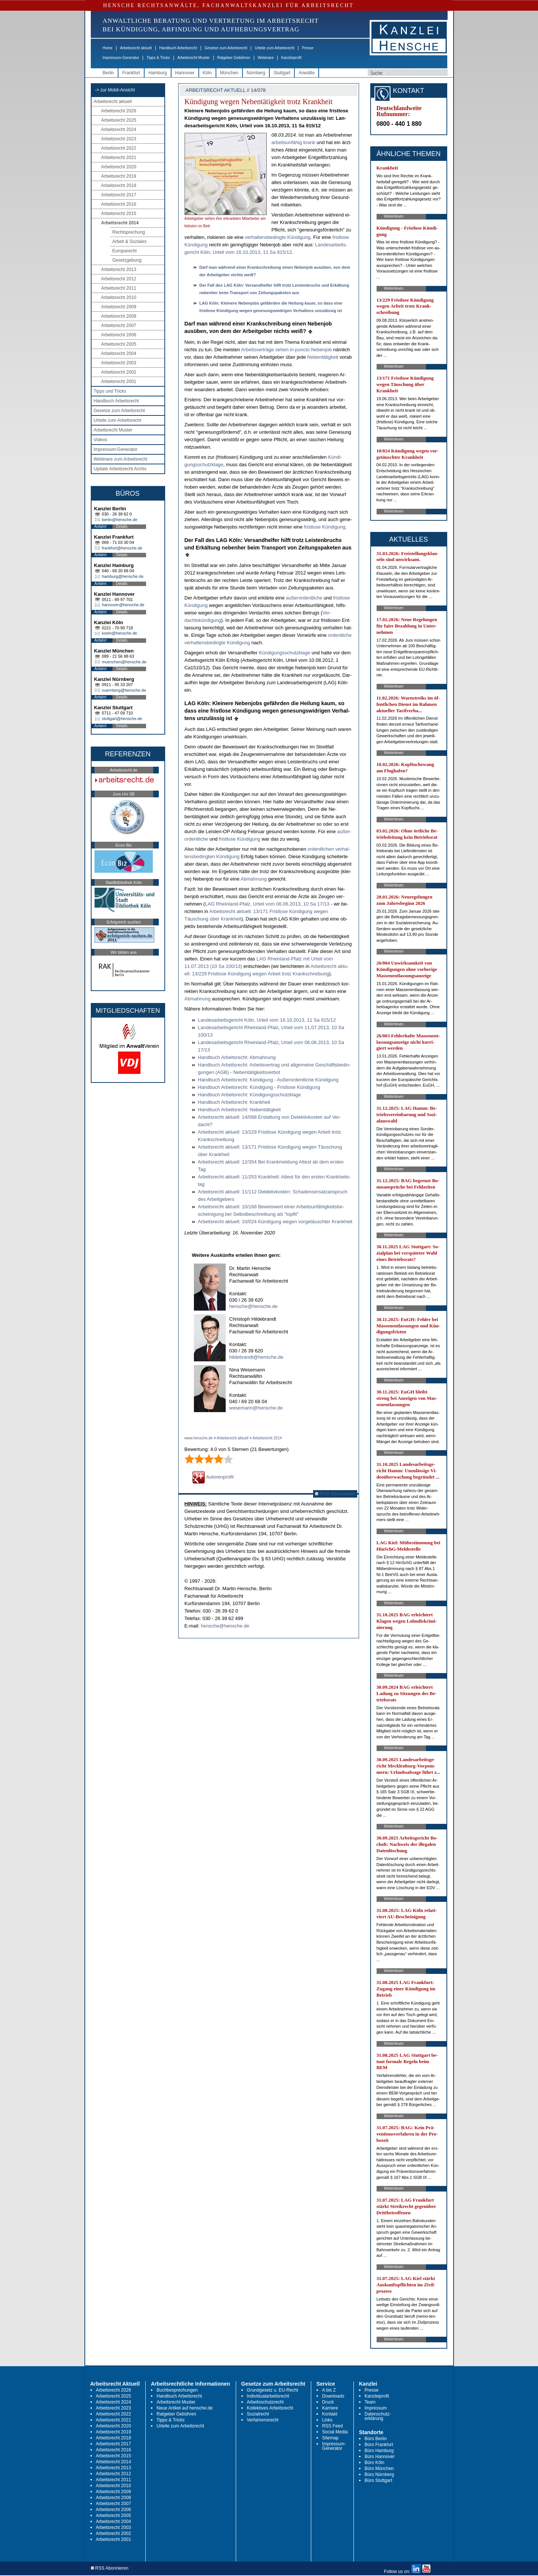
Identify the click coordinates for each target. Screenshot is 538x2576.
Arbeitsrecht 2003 (118, 362)
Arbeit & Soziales (129, 241)
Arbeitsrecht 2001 (118, 381)
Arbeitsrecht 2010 (118, 297)
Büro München (379, 2468)
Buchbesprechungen (177, 2390)
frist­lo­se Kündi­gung (325, 527)
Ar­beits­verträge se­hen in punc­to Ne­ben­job (286, 349)
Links (327, 2420)
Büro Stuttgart (378, 2480)
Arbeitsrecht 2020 (118, 166)
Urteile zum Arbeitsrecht (274, 48)
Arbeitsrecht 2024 (118, 129)
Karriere (330, 2408)
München (229, 72)
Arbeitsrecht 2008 (118, 316)
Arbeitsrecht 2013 (118, 269)
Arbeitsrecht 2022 (118, 148)
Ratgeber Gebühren (233, 58)
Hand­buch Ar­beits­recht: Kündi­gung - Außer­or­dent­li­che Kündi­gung (268, 1080)
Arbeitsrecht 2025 (118, 120)
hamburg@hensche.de (122, 576)
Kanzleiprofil (291, 58)
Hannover (185, 72)
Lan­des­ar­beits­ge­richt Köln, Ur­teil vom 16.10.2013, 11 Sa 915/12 (267, 1020)
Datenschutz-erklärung (378, 2416)
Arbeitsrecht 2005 (118, 344)
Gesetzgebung (127, 260)
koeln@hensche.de (119, 633)
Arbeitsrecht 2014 (120, 222)
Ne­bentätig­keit (322, 357)
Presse (307, 48)
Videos (100, 439)
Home (108, 48)
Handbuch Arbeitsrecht (178, 48)
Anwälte (307, 72)
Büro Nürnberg (379, 2474)
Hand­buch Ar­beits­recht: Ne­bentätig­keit (239, 1109)
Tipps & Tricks (158, 58)
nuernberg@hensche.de (124, 690)
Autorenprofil (213, 1477)
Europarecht (124, 250)
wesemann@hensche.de (256, 1408)
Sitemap (330, 2437)
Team (370, 2402)
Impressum (376, 2408)
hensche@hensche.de (253, 1306)
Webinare (266, 58)
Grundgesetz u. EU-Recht (272, 2390)
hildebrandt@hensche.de (256, 1357)
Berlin (108, 72)
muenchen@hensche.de (124, 662)
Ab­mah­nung (254, 879)
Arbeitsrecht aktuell (136, 48)
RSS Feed (332, 2426)
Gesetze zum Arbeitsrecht (225, 48)
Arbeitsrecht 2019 (118, 176)
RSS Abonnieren (335, 1493)
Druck (328, 2402)
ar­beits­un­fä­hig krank (293, 142)
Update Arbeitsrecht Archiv (120, 468)
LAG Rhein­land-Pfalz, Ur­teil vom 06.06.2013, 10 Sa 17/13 (267, 904)
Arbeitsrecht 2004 (118, 353)
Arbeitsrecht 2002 (118, 372)
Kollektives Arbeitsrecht (270, 2408)
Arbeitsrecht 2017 (118, 194)
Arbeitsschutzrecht (265, 2402)
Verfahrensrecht (263, 2420)
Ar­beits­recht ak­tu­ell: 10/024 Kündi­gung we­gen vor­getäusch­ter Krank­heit (275, 1221)
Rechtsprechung (128, 232)
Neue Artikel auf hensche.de (185, 2408)
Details (122, 526)
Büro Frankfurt (379, 2444)
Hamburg (157, 72)
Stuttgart (281, 72)
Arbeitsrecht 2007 (118, 325)
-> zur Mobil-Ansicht (115, 90)
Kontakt (329, 2414)
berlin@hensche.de (119, 519)
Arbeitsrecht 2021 (118, 157)
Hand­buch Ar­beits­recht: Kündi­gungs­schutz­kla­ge (249, 1094)
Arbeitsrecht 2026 (118, 110)
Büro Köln (374, 2462)
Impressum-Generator (121, 58)
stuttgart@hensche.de (122, 718)
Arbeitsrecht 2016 (118, 204)
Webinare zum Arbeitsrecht (121, 459)
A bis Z (329, 2390)
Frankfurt (131, 72)
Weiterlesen (394, 216)
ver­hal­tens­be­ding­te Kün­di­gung (277, 237)
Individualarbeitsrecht (268, 2396)
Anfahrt (100, 526)
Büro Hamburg (379, 2450)
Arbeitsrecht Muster (193, 58)
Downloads (333, 2396)
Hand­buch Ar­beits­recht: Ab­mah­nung (237, 1057)
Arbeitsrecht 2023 (118, 138)
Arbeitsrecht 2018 (118, 185)
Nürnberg (256, 72)
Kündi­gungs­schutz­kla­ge (284, 652)
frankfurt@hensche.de (122, 548)
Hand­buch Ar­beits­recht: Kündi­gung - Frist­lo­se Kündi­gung (259, 1087)
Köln (207, 72)
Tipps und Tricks (110, 391)
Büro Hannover (380, 2456)
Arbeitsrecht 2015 (118, 213)
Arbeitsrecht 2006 (118, 334)
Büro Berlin (376, 2438)
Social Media (335, 2432)
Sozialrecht (258, 2414)
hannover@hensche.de (123, 604)
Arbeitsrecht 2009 (118, 306)
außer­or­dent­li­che (304, 598)
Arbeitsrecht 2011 (118, 288)
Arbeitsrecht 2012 (118, 278)
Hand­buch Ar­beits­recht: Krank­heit (234, 1102)
